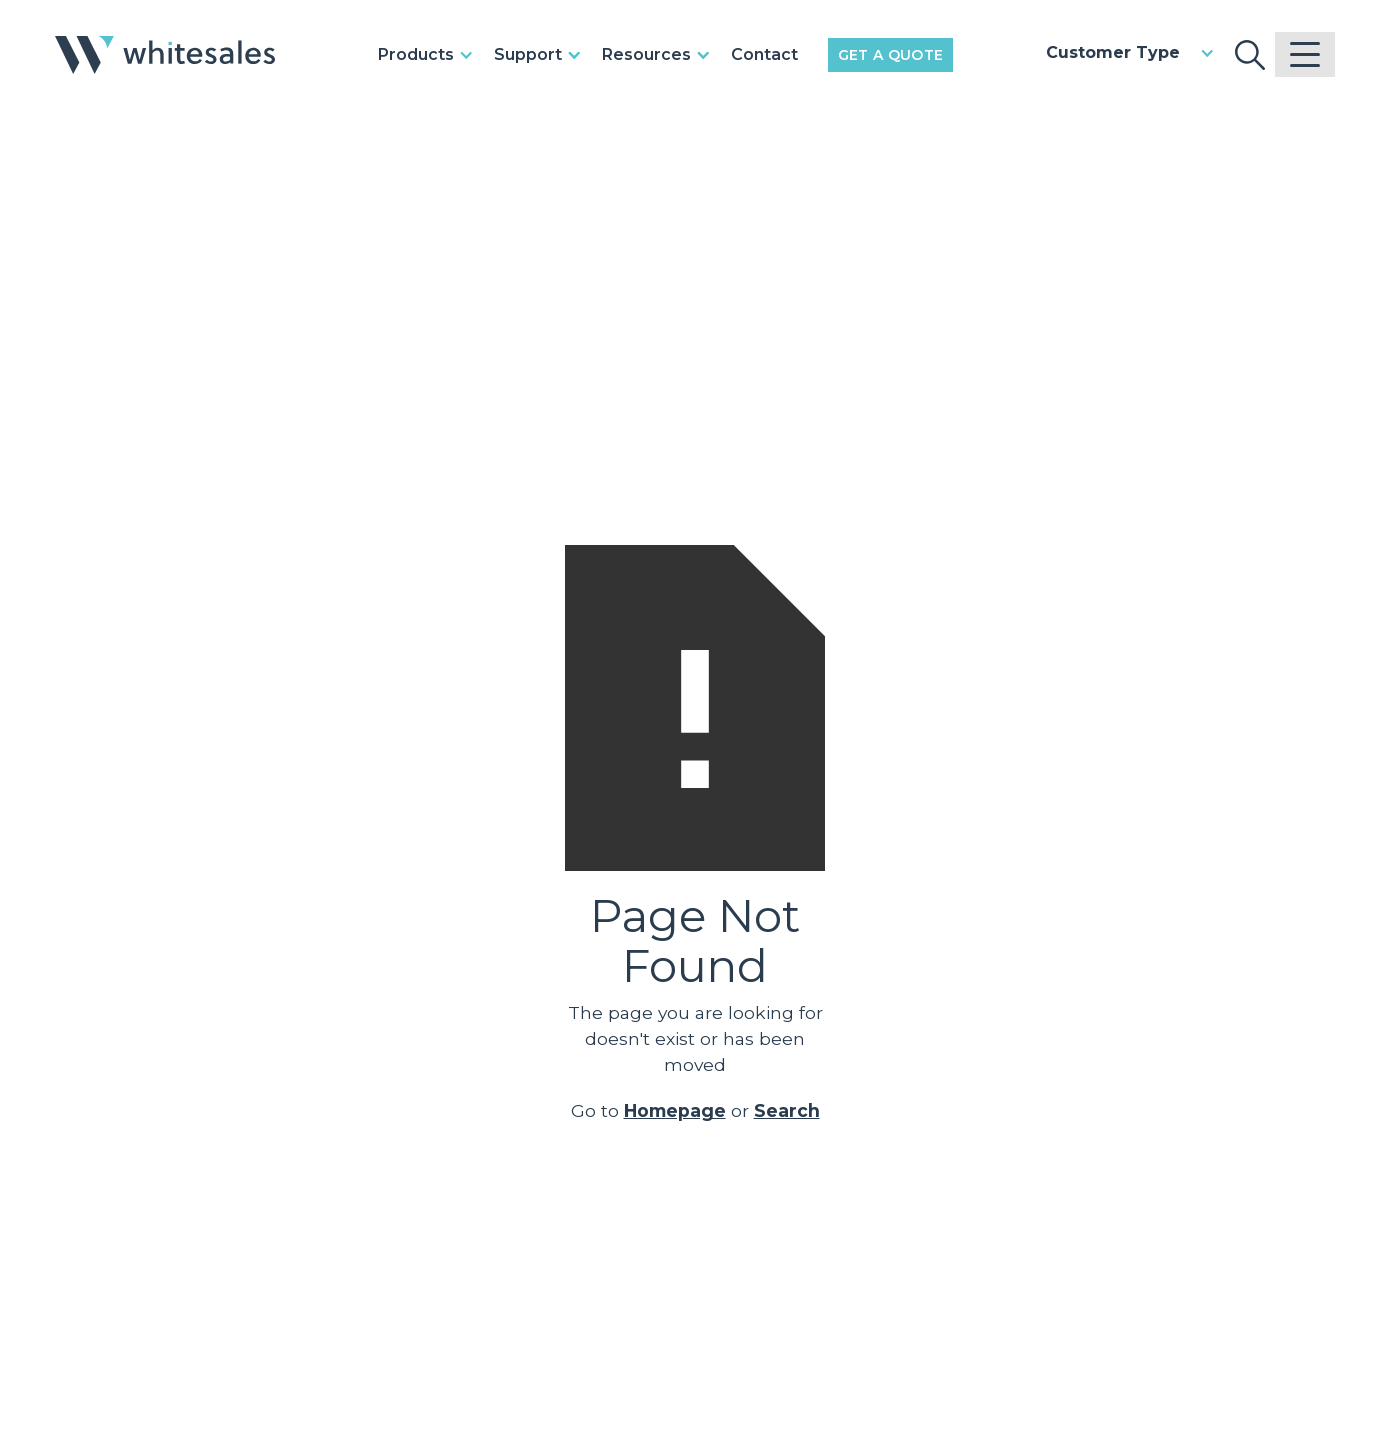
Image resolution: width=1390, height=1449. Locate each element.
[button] (431, 55)
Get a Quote (890, 55)
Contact (764, 54)
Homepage (675, 1110)
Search (787, 1110)
